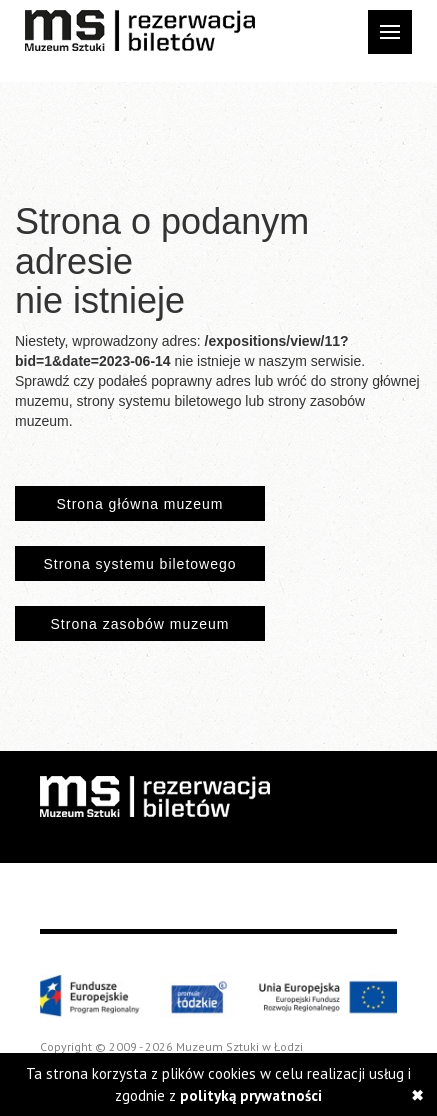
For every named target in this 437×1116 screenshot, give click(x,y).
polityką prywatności (251, 1095)
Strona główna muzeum (139, 504)
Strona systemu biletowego (139, 564)
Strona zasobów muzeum (140, 624)
